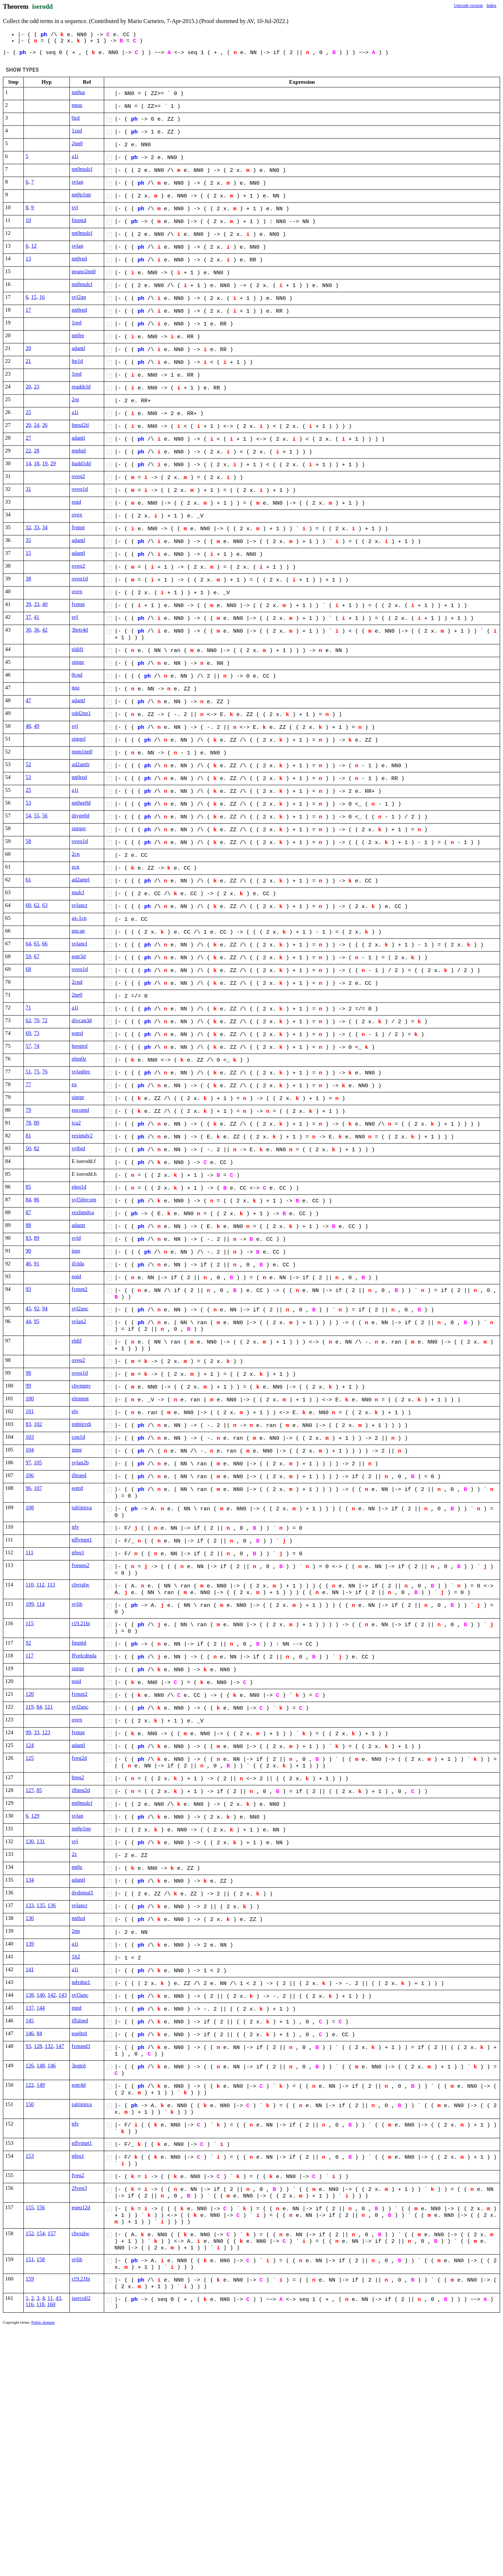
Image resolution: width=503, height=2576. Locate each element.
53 (28, 777)
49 (36, 726)
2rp (75, 399)
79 (28, 1110)
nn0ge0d (81, 803)
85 (28, 1187)
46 (28, 1263)
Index (491, 5)
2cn (76, 854)
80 (36, 1123)
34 (45, 527)
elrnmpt (80, 1398)
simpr (78, 662)
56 (45, 815)
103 (30, 1437)
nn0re (78, 335)
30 (28, 630)
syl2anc (80, 1308)
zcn (75, 867)
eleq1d (79, 1187)
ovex (77, 514)
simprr (79, 828)
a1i (75, 156)
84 (28, 1199)
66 (45, 943)
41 (36, 617)
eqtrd (77, 1033)
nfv (75, 1527)
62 (36, 905)
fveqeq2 (80, 1565)
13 (28, 258)
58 (28, 841)
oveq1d (80, 489)
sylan (77, 182)
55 (36, 815)
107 (38, 1488)
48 (28, 726)
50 (28, 1148)
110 (30, 1585)
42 (45, 630)
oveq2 (78, 476)
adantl (78, 348)
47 (28, 700)
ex (74, 1084)
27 (28, 438)
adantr (78, 1225)
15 (34, 297)
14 (28, 463)
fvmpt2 (79, 1289)
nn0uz (78, 92)
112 (40, 1585)
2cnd (77, 982)
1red (77, 322)
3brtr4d (80, 630)
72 (45, 1020)
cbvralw (80, 1585)
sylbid (78, 1148)
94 (45, 1308)
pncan (78, 931)
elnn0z (79, 1059)
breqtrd (79, 1046)
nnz (76, 687)
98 (28, 1373)
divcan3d (82, 1020)
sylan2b (80, 1462)
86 (36, 1199)
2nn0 (77, 143)
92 (36, 1308)
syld (76, 1238)
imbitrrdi (81, 1424)
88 (28, 1225)
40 (45, 604)
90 (28, 1251)
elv (75, 1411)
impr (77, 1450)
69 (28, 1033)
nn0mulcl (82, 169)
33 (36, 527)
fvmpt (78, 527)
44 (28, 1321)
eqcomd (80, 1110)
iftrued (79, 1475)
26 (45, 425)
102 (38, 1424)
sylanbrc (81, 1071)
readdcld (81, 386)
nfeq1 (78, 1552)
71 (28, 1007)
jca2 (76, 1123)
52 (28, 764)
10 (28, 220)
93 (28, 1289)
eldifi (77, 649)
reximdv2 (82, 1135)
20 (28, 348)
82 (36, 1148)
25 (28, 412)
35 (28, 540)
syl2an (79, 297)
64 (28, 943)
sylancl (79, 943)
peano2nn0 (84, 271)
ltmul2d (80, 425)
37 (28, 617)
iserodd (42, 6)
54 (28, 815)
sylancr (79, 905)
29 (53, 463)
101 (30, 1411)
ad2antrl (81, 879)
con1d (78, 1437)
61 (28, 879)
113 (51, 1585)
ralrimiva (82, 1507)
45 (28, 1308)
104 (30, 1450)
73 (36, 1033)
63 (45, 905)
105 (38, 1462)
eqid (76, 502)
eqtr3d (79, 956)
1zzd (77, 130)
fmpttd (79, 220)
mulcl (78, 892)
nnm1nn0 (82, 751)
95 (36, 1321)
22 (28, 450)
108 (30, 1507)
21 (28, 361)
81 (28, 1135)
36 (36, 630)
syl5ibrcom (84, 1199)
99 (28, 1386)
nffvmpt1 (82, 1540)
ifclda (78, 1263)
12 (34, 246)
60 (28, 905)
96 (28, 1488)
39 (28, 604)
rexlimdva (83, 1212)
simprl (79, 739)
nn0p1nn (81, 194)
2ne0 (77, 995)
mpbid (79, 450)
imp (76, 1251)
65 (36, 943)
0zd (76, 118)
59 (28, 956)
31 (28, 489)
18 (36, 463)
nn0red (79, 258)
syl (75, 207)
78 (28, 1123)
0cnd (77, 675)
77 (28, 1084)
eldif (77, 1341)
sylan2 (79, 1321)
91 (36, 1263)
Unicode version (468, 5)
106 (30, 1475)
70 (36, 1020)
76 (45, 1071)
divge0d (80, 815)
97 (28, 1462)
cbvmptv (81, 1386)
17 (28, 310)
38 (28, 578)
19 (45, 463)
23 (36, 386)
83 (28, 1238)
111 (29, 1552)
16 (42, 297)
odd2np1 (81, 713)
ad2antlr (81, 764)
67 (36, 956)
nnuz (77, 105)
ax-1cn (79, 918)
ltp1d (77, 361)
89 (36, 1238)
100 (30, 1398)
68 (28, 969)
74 (36, 1046)
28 (36, 450)
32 (28, 527)
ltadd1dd (81, 463)
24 (36, 425)
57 (28, 1046)
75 (36, 1071)
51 (28, 1071)
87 (28, 1212)
